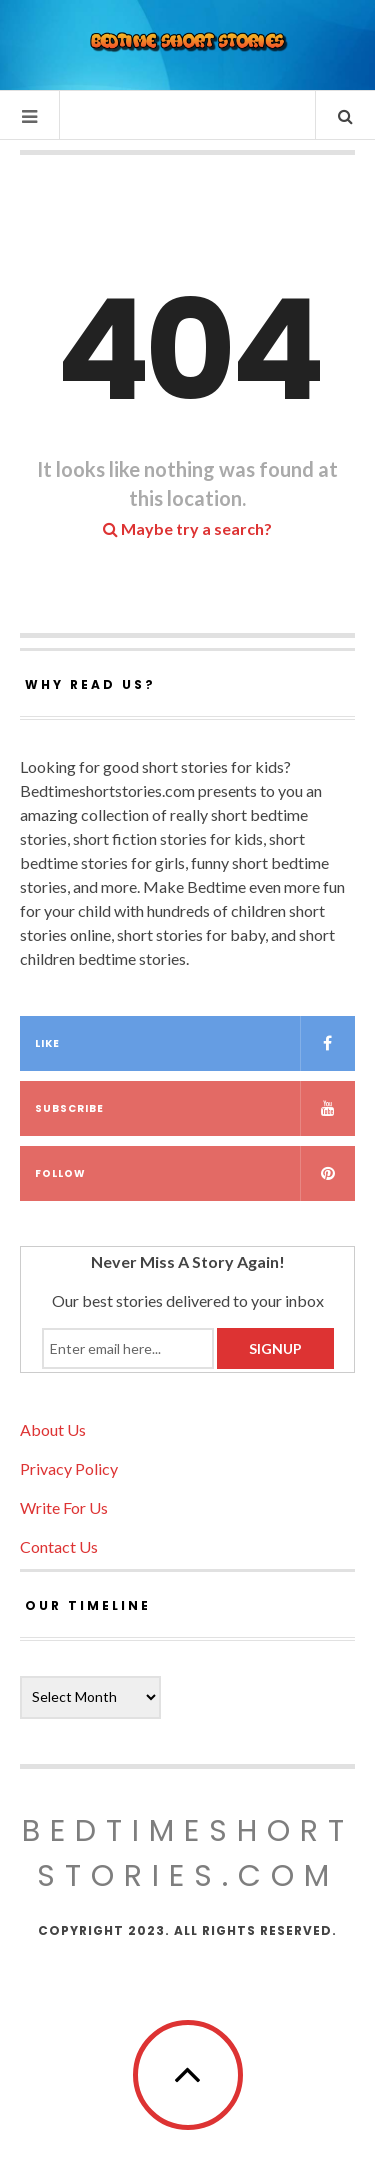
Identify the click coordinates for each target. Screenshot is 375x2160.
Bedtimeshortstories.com (188, 1853)
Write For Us (64, 1507)
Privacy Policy (69, 1468)
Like (195, 1043)
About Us (53, 1429)
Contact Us (59, 1546)
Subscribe (195, 1108)
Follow (195, 1173)
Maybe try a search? (187, 528)
